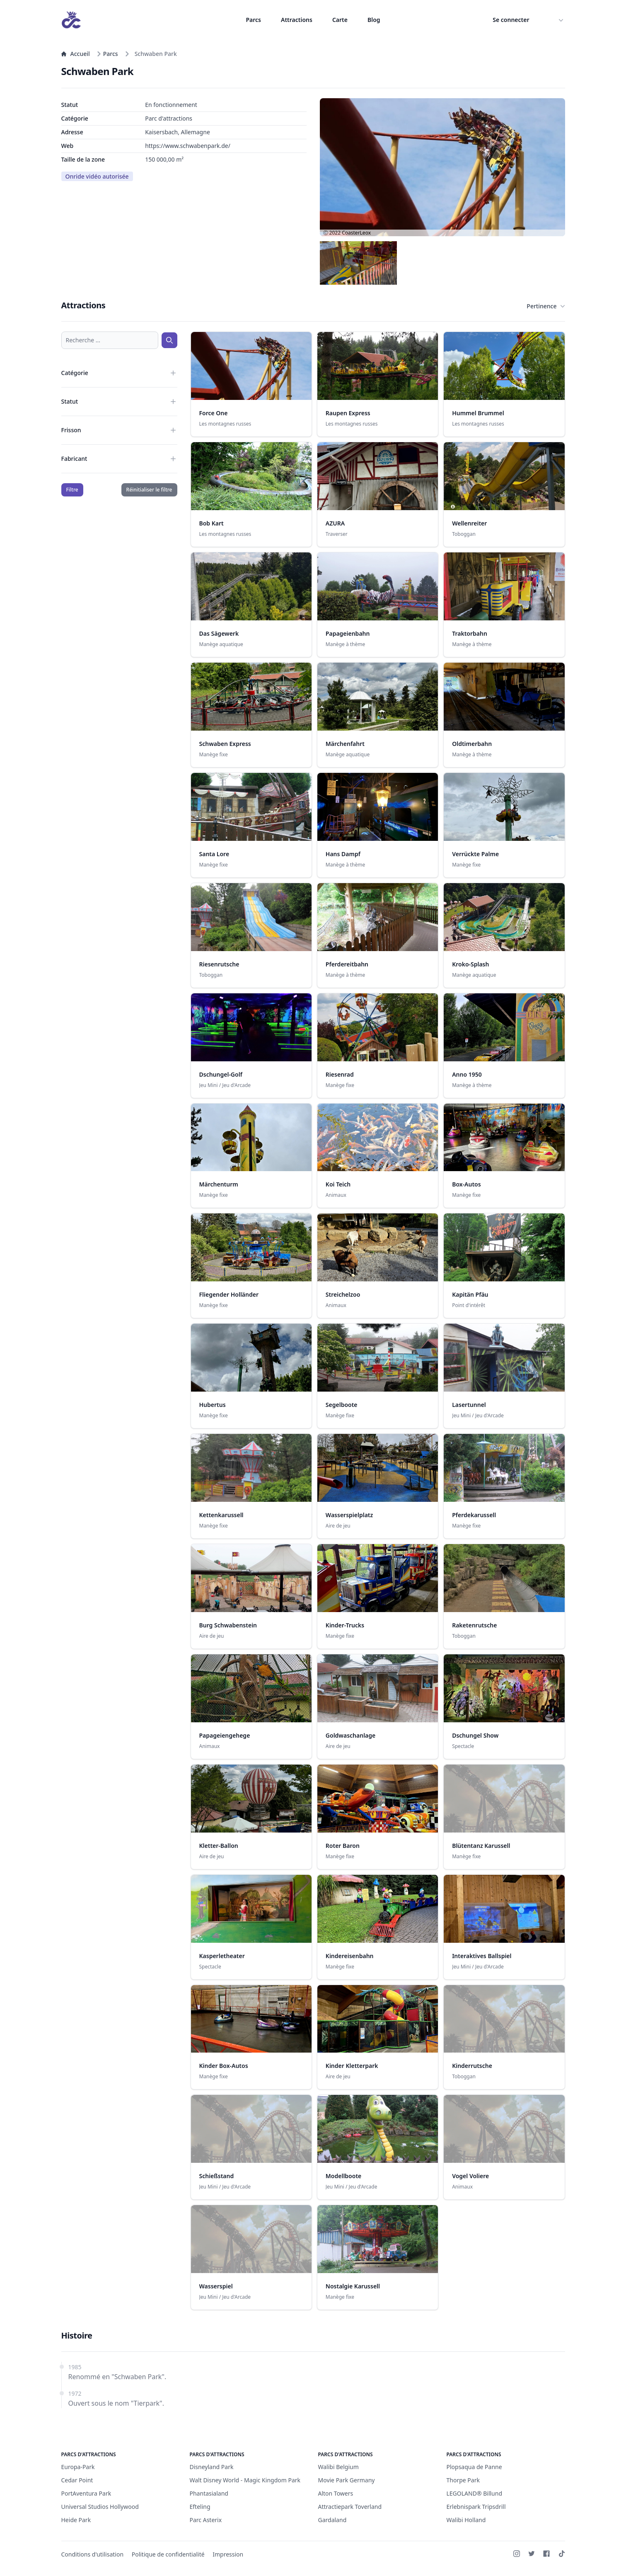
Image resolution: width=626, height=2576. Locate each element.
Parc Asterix (206, 2520)
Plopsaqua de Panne (474, 2467)
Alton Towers (335, 2493)
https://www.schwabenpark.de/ (187, 146)
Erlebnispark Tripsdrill (476, 2507)
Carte (340, 20)
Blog (373, 20)
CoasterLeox (356, 232)
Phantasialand (209, 2493)
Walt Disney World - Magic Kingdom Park (245, 2480)
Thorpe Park (463, 2480)
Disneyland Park (212, 2467)
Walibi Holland (466, 2520)
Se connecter (511, 20)
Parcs (253, 20)
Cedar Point (77, 2480)
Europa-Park (78, 2467)
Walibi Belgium (338, 2467)
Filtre (72, 489)
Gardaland (332, 2520)
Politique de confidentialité (168, 2554)
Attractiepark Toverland (350, 2507)
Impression (228, 2554)
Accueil (75, 54)
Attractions (296, 20)
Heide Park (76, 2520)
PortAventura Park (86, 2493)
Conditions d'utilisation (92, 2554)
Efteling (200, 2507)
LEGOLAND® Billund (475, 2493)
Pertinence (546, 306)
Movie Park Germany (346, 2480)
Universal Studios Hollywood (100, 2507)
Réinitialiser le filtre (149, 489)
